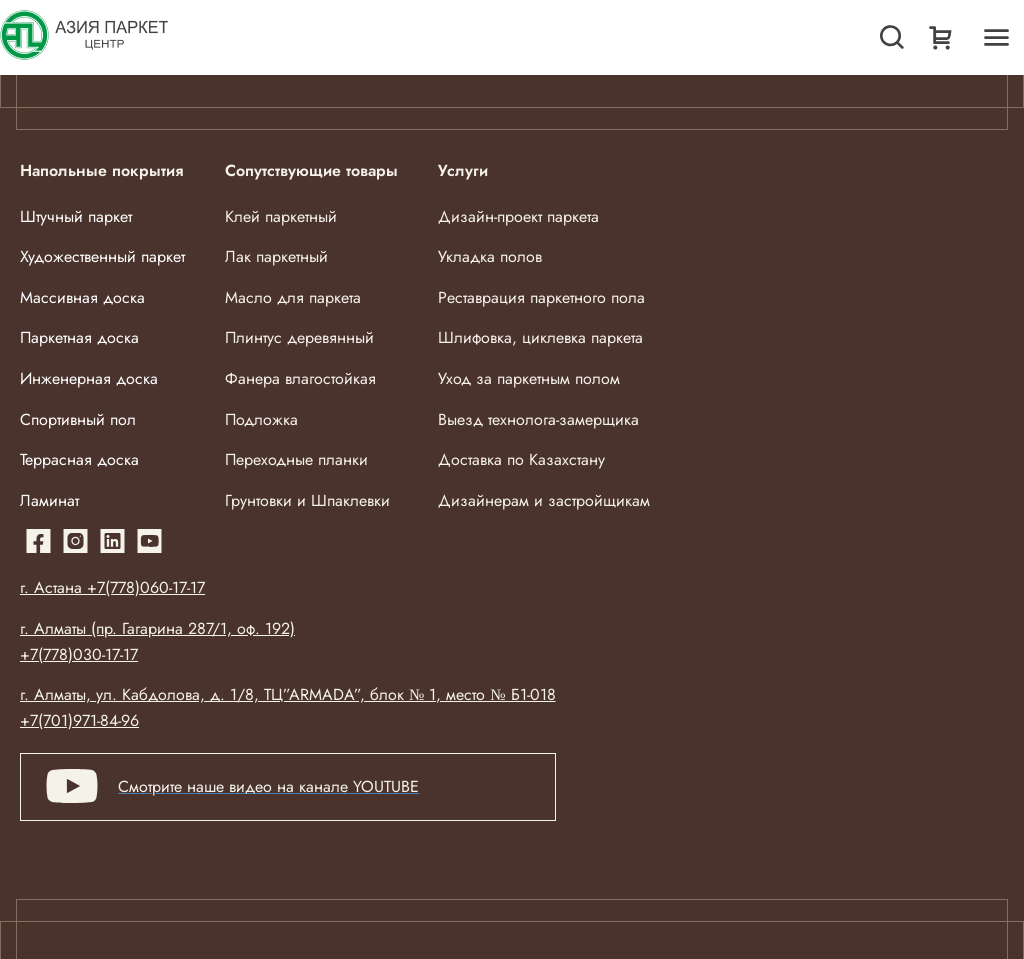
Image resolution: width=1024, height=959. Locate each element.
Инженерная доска (89, 378)
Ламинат (49, 500)
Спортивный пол (78, 419)
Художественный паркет (102, 256)
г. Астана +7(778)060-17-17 (112, 587)
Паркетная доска (79, 337)
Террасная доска (79, 459)
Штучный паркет (76, 216)
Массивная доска (82, 297)
